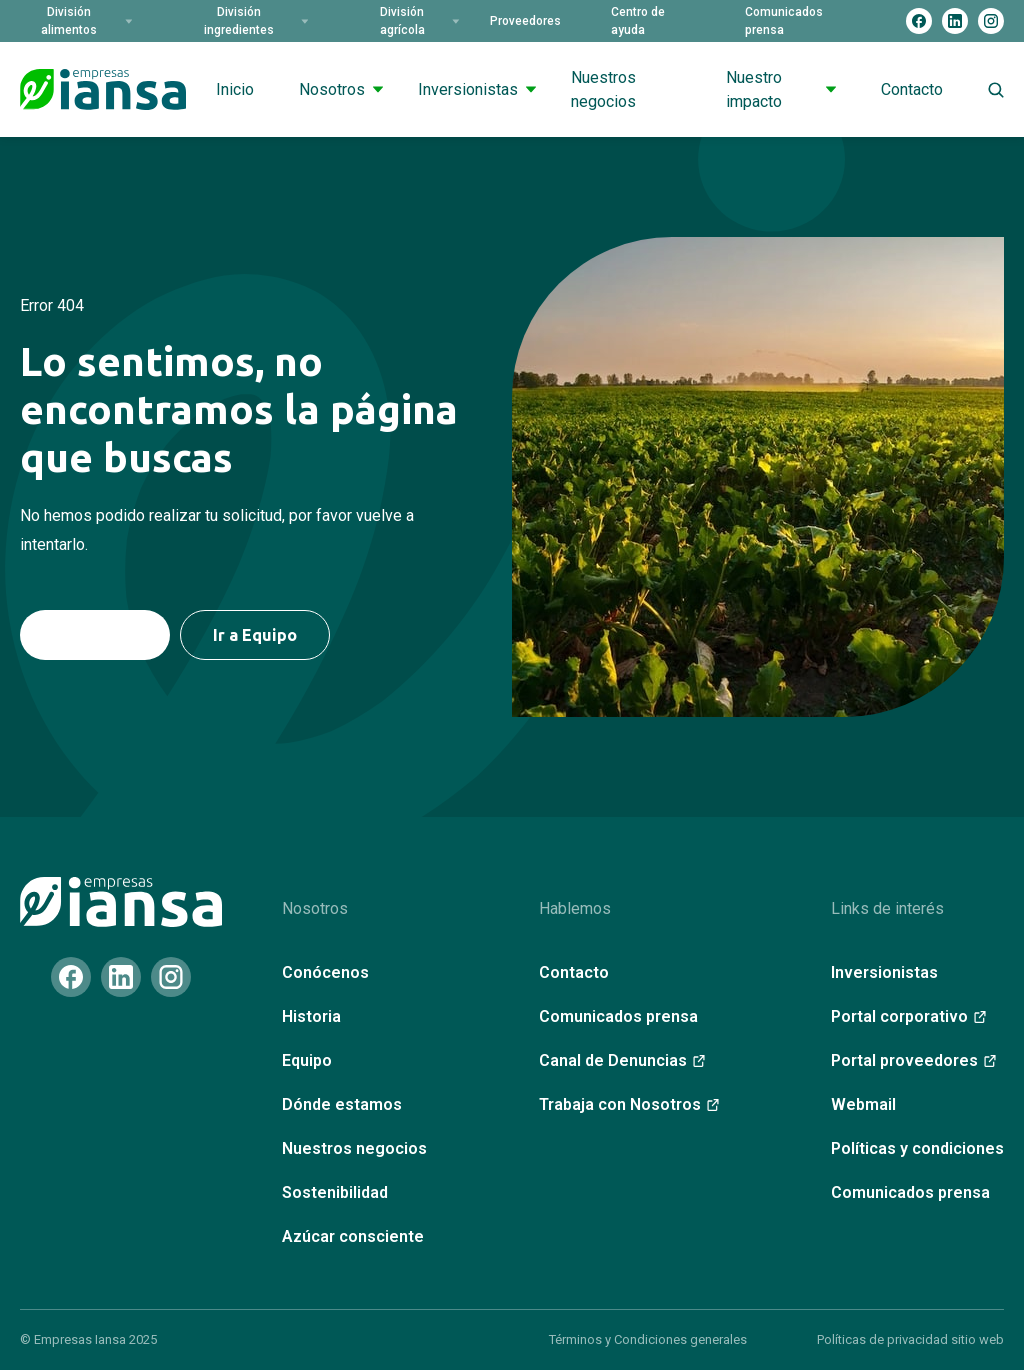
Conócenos (325, 972)
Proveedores (525, 21)
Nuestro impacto (781, 89)
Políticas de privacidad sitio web (910, 1339)
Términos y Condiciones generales (648, 1339)
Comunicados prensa (784, 21)
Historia (311, 1016)
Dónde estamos (342, 1104)
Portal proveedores (913, 1060)
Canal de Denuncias (622, 1060)
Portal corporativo (908, 1016)
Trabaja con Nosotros (629, 1104)
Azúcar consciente (353, 1236)
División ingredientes (256, 21)
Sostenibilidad (335, 1192)
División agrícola (420, 21)
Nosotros (341, 89)
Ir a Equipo (255, 635)
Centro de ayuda (638, 21)
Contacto (912, 89)
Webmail (863, 1104)
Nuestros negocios (603, 89)
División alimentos (86, 21)
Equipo (307, 1060)
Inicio (235, 89)
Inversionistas (477, 89)
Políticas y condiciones (917, 1148)
